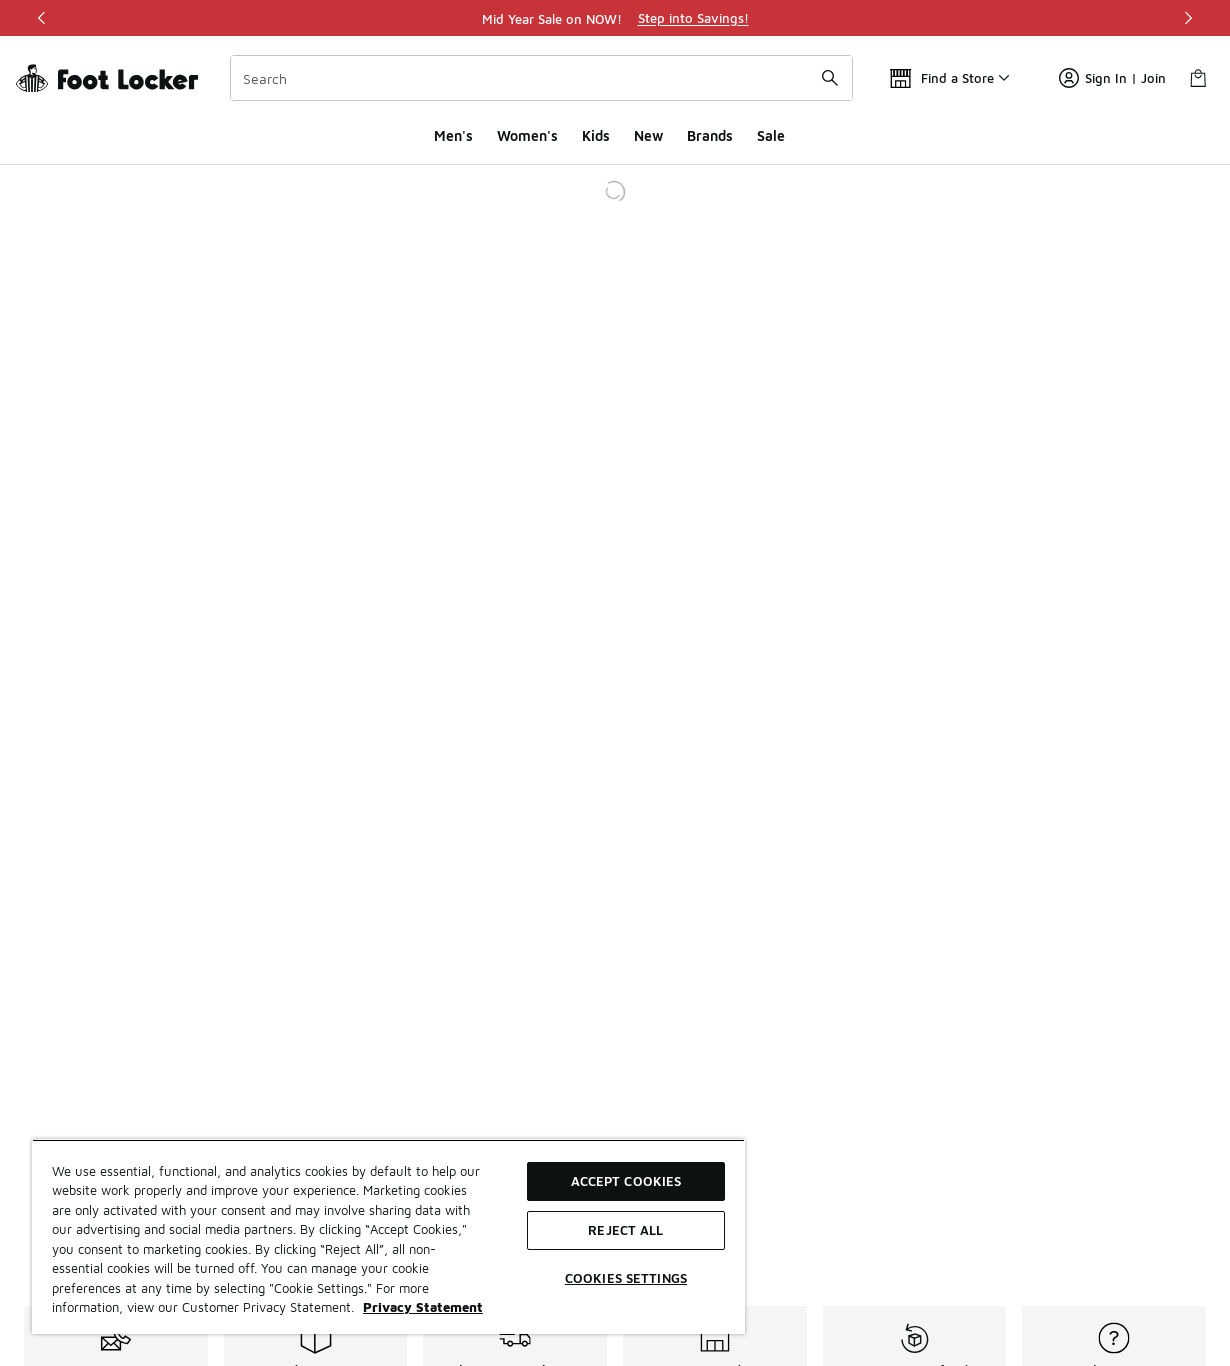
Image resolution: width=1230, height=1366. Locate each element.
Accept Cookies (626, 1181)
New (648, 135)
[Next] (1188, 18)
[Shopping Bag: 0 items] (1198, 78)
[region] (615, 18)
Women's (527, 135)
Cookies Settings (626, 1278)
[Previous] (42, 18)
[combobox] (541, 78)
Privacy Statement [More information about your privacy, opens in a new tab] (423, 1307)
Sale (771, 135)
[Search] (541, 78)
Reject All (625, 1230)
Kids (596, 135)
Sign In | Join (1112, 78)
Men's (453, 135)
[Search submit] (830, 78)
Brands (710, 135)
